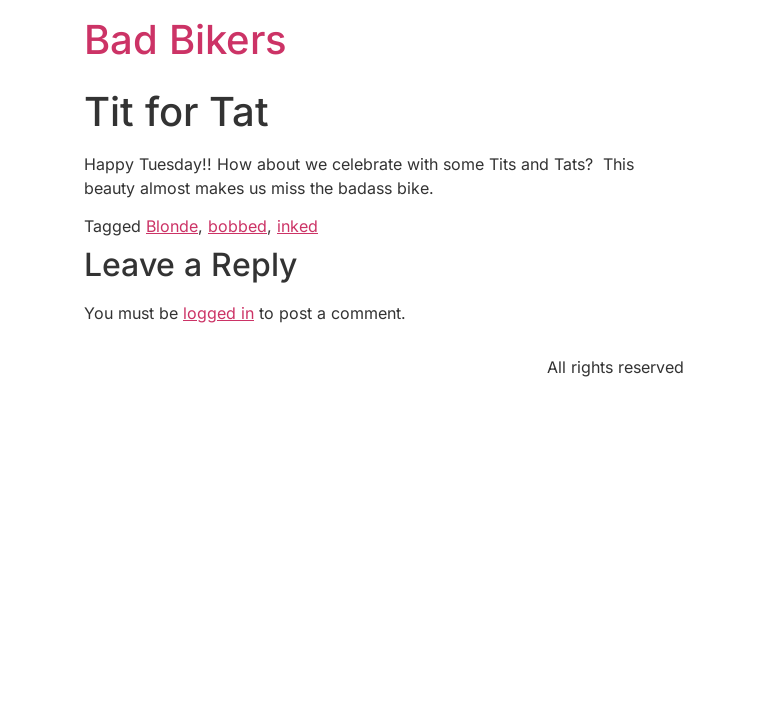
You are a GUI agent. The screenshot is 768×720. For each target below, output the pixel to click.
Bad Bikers (185, 39)
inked (297, 226)
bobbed (237, 226)
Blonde (172, 226)
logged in (218, 313)
